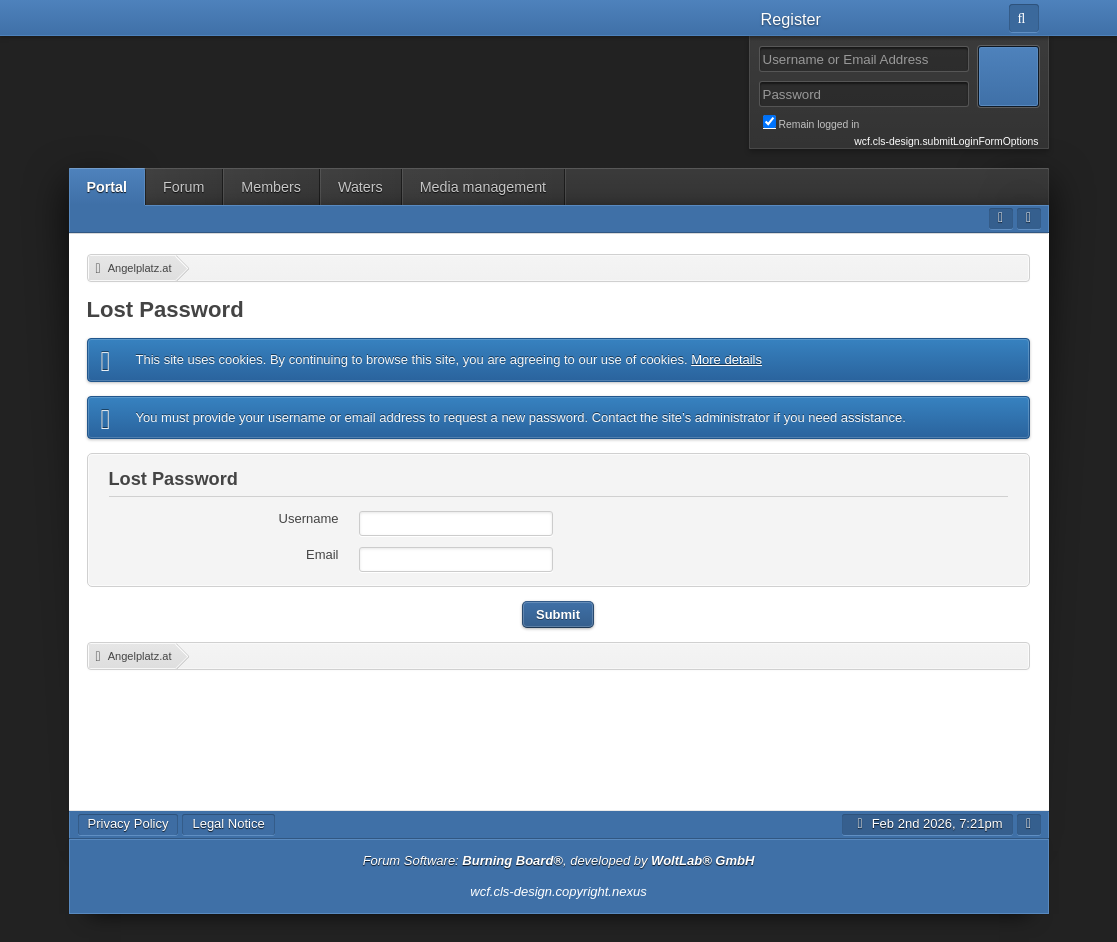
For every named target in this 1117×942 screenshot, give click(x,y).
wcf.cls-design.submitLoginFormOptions (946, 141)
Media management (483, 187)
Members (271, 187)
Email (322, 554)
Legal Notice (228, 823)
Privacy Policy (128, 823)
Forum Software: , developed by (559, 860)
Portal (107, 187)
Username (309, 518)
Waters (360, 187)
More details (726, 359)
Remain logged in (901, 123)
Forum (183, 187)
